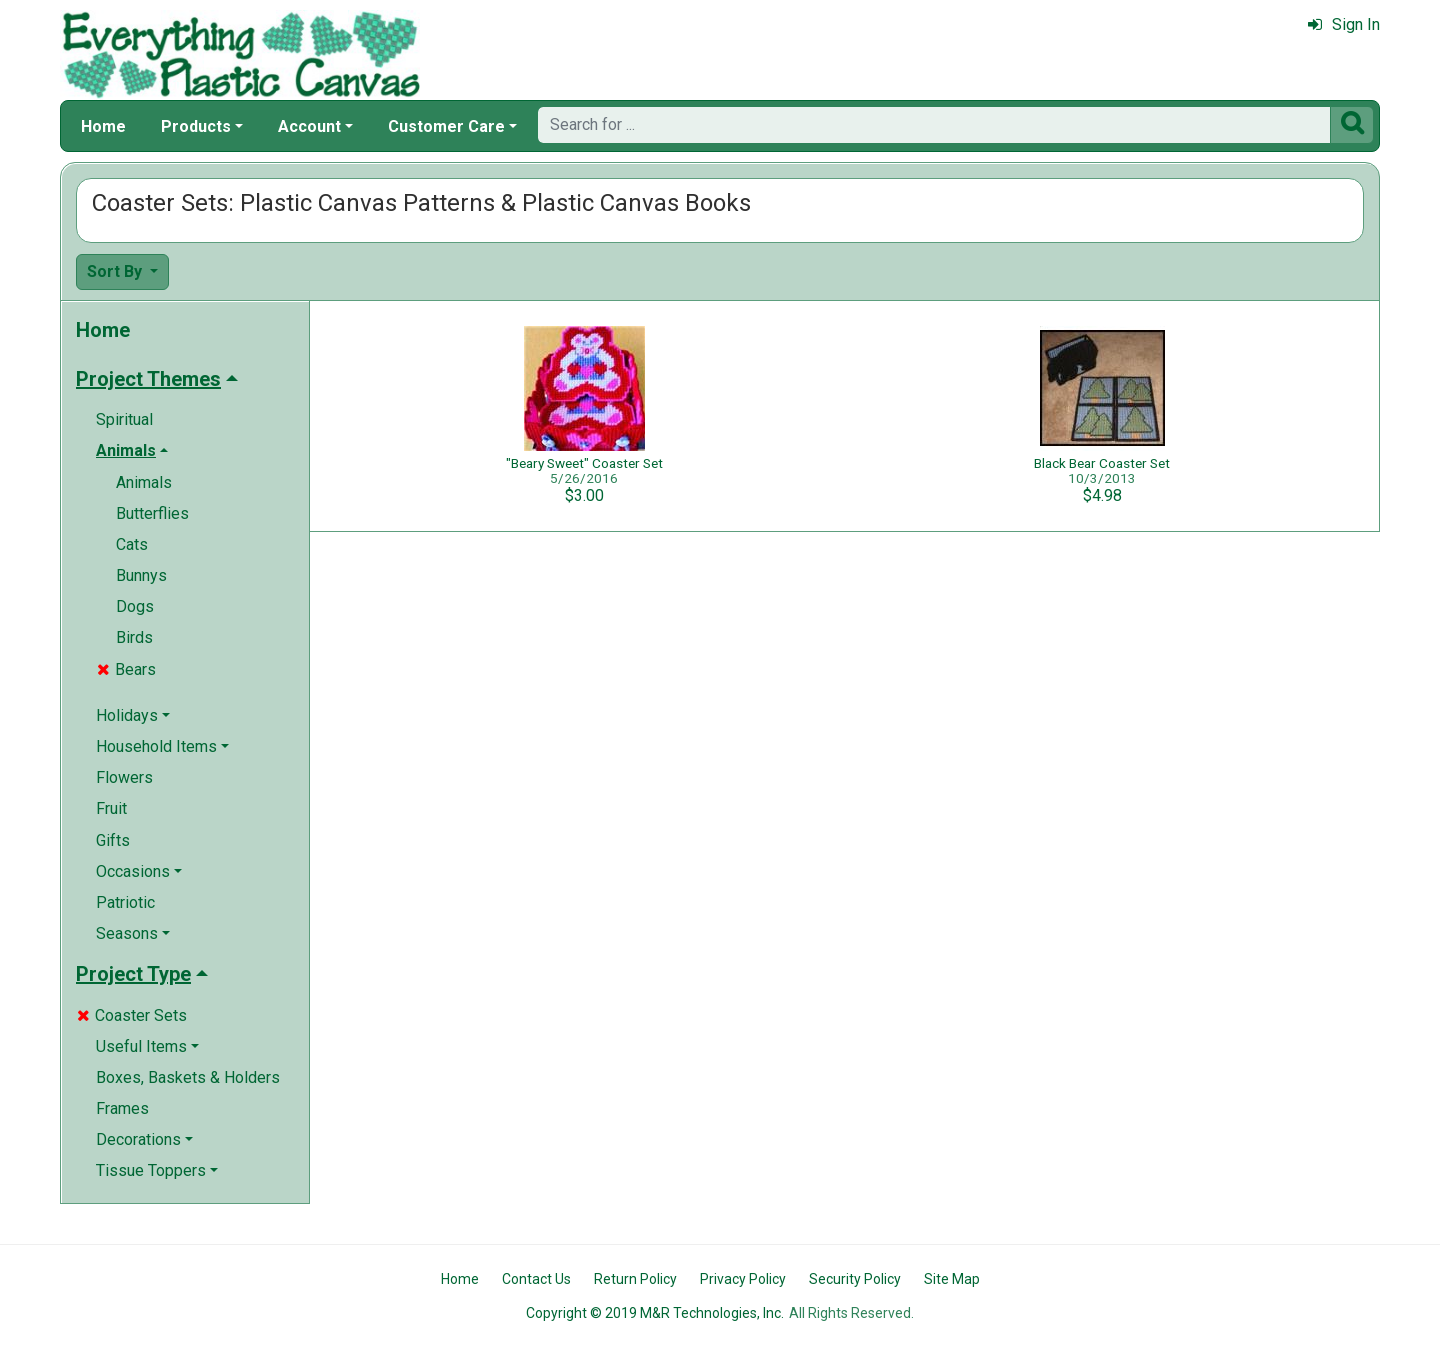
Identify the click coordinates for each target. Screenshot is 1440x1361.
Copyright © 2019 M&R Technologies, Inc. (655, 1313)
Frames (122, 1108)
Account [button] (309, 126)
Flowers (124, 777)
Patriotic (125, 902)
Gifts (113, 840)
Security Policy (855, 1279)
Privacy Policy (743, 1279)
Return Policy (635, 1279)
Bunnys (141, 575)
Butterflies (152, 513)
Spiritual (124, 419)
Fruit (111, 808)
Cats (132, 544)
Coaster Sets (132, 1015)
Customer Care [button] (446, 126)
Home (103, 126)
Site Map (952, 1279)
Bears (126, 669)
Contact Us (536, 1279)
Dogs (135, 606)
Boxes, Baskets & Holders (188, 1077)
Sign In (1344, 24)
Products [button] (196, 126)
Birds (134, 637)
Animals (144, 482)
